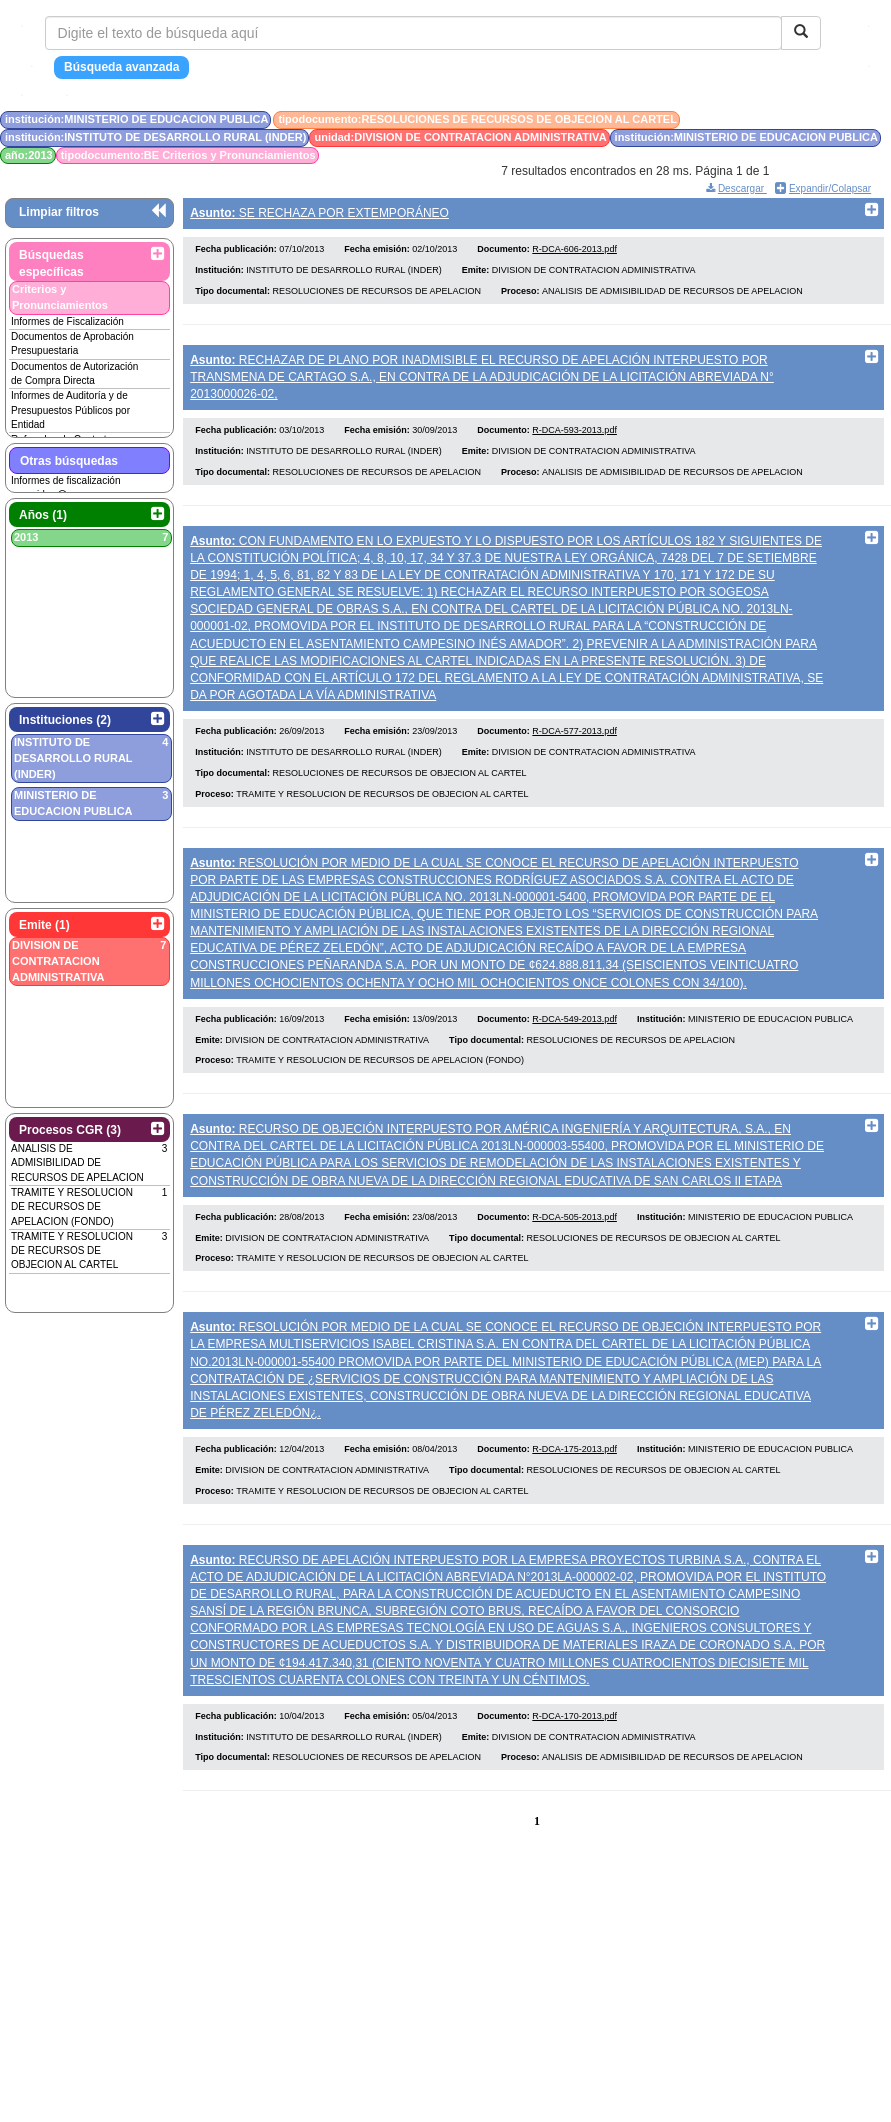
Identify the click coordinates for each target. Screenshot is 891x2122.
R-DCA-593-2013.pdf (574, 445)
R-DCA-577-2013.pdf (574, 754)
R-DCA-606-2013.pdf (574, 257)
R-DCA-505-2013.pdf (574, 1253)
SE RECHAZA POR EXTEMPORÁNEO (319, 213)
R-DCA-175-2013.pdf (574, 1492)
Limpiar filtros (59, 212)
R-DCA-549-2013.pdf (574, 1048)
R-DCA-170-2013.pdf (574, 1765)
